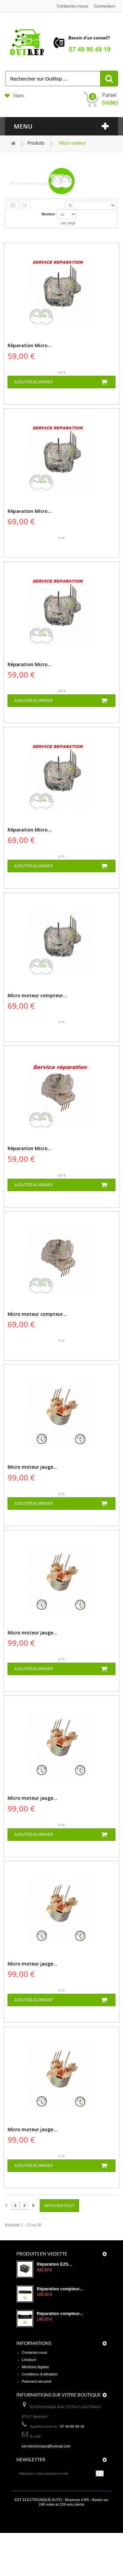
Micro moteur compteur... (37, 995)
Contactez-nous (72, 6)
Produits (36, 143)
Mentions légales (35, 2367)
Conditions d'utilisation (40, 2374)
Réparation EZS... (54, 2264)
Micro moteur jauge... (32, 1467)
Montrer (48, 214)
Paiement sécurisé (37, 2381)
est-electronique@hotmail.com (46, 2446)
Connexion (104, 6)
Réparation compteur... (60, 2289)
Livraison (29, 2360)
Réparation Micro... (29, 345)
